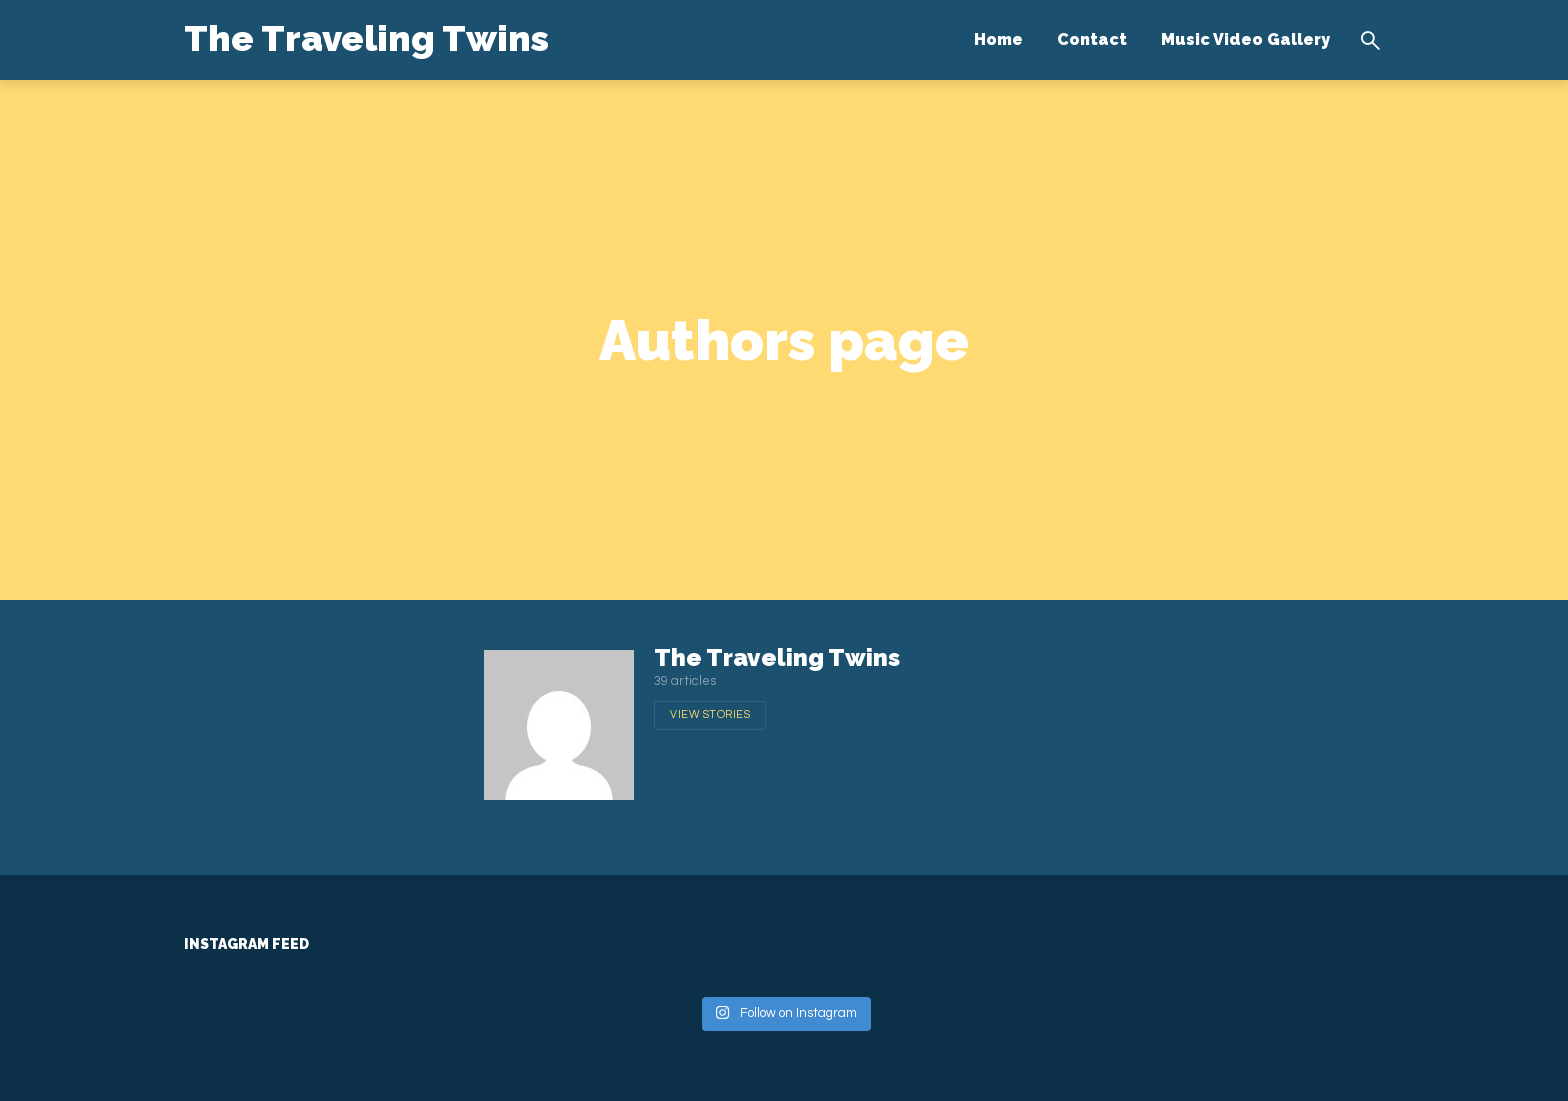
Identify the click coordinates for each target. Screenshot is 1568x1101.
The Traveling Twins (366, 38)
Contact (1092, 39)
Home (998, 39)
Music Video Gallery (1245, 39)
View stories (710, 714)
